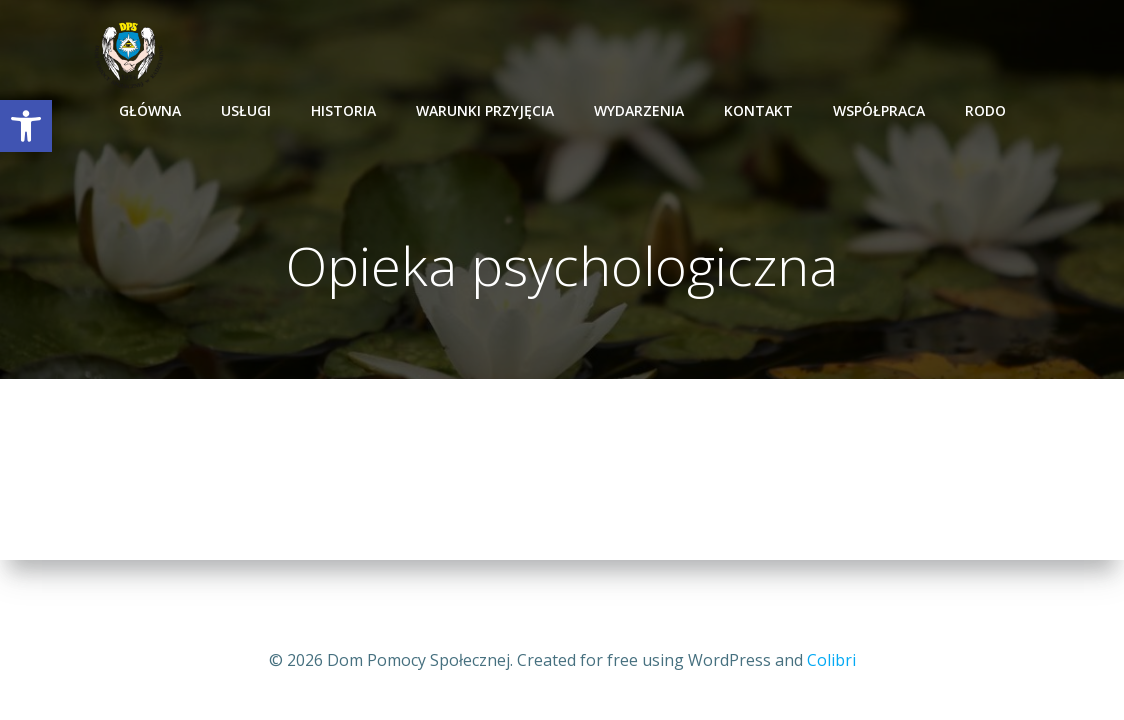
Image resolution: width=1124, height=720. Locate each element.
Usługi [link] (246, 110)
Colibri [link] (831, 660)
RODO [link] (985, 110)
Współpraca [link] (879, 110)
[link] (26, 126)
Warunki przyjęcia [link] (485, 110)
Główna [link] (150, 110)
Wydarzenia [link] (639, 110)
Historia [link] (343, 110)
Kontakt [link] (758, 110)
